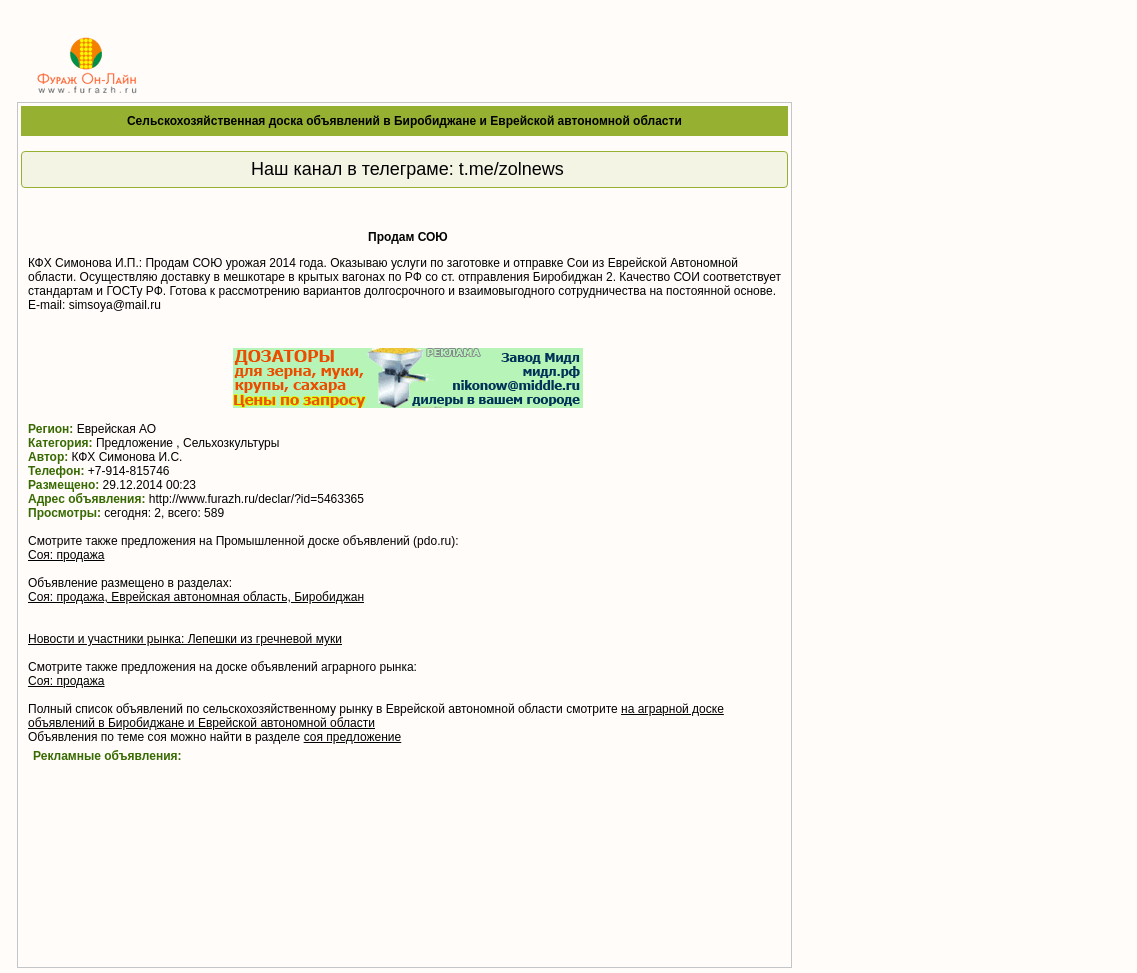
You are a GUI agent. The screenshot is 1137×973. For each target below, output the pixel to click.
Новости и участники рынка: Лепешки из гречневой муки (185, 639)
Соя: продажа (66, 555)
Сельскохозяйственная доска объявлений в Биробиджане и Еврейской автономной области (404, 121)
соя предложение (353, 737)
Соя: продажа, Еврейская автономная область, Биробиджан (196, 597)
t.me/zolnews (511, 169)
